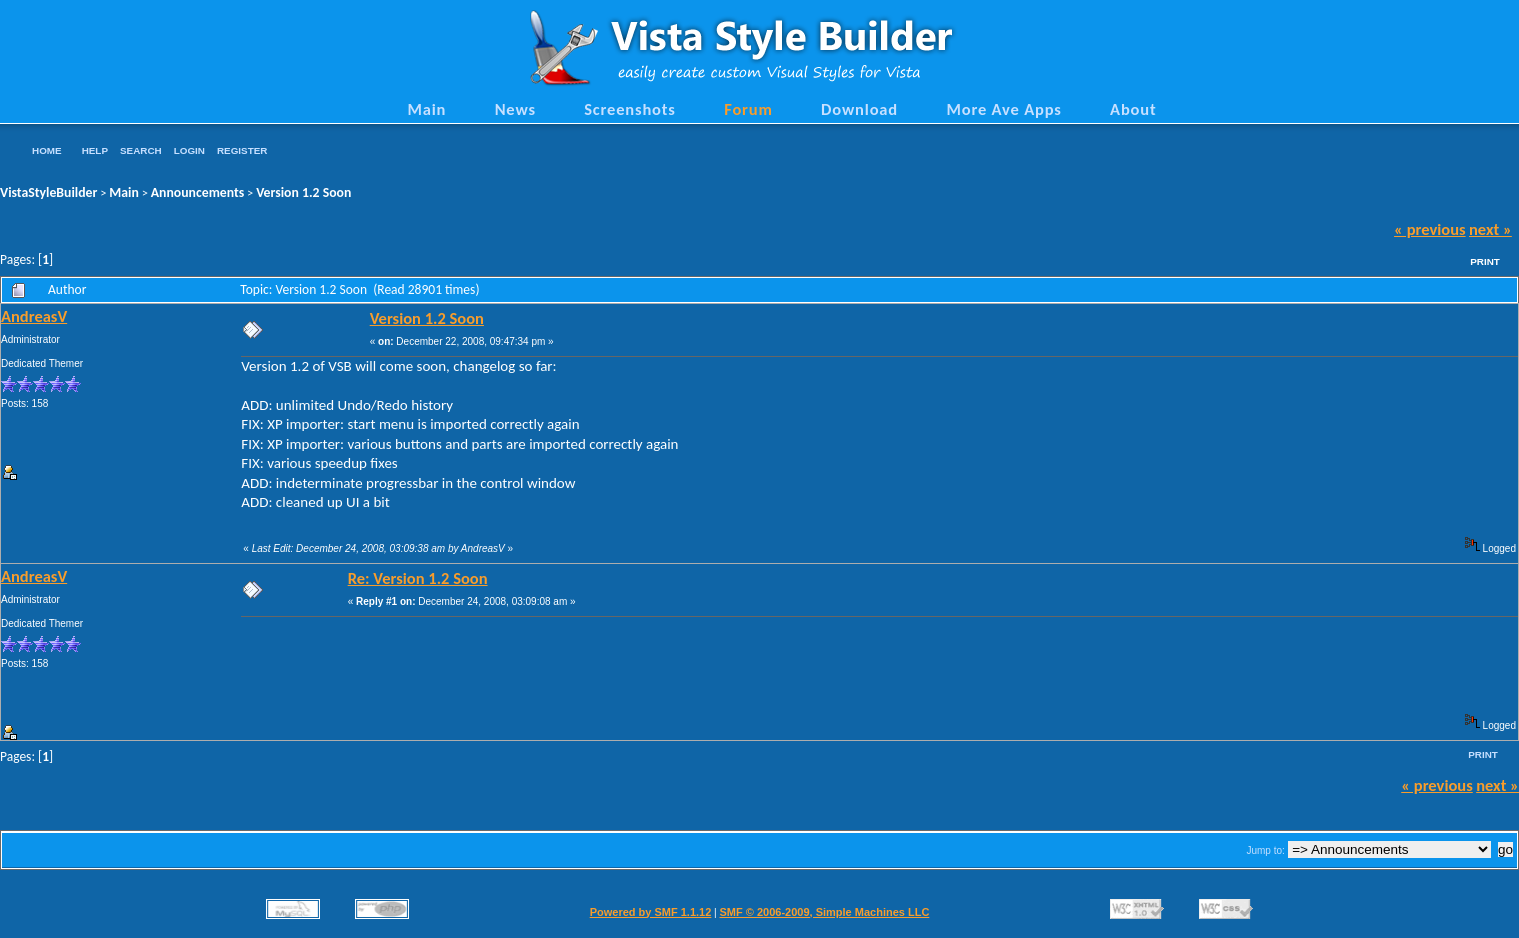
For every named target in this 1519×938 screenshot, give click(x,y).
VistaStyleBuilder (48, 192)
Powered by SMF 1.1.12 (651, 912)
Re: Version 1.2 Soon (418, 578)
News (515, 109)
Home (47, 150)
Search (141, 150)
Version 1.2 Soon (303, 192)
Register (242, 150)
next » (1490, 229)
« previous (1430, 229)
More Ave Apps (1003, 109)
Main (426, 109)
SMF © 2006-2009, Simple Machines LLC (824, 912)
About (1133, 109)
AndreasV (34, 316)
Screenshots (630, 109)
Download (859, 109)
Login (189, 150)
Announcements (198, 192)
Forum (748, 109)
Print (1485, 261)
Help (95, 150)
